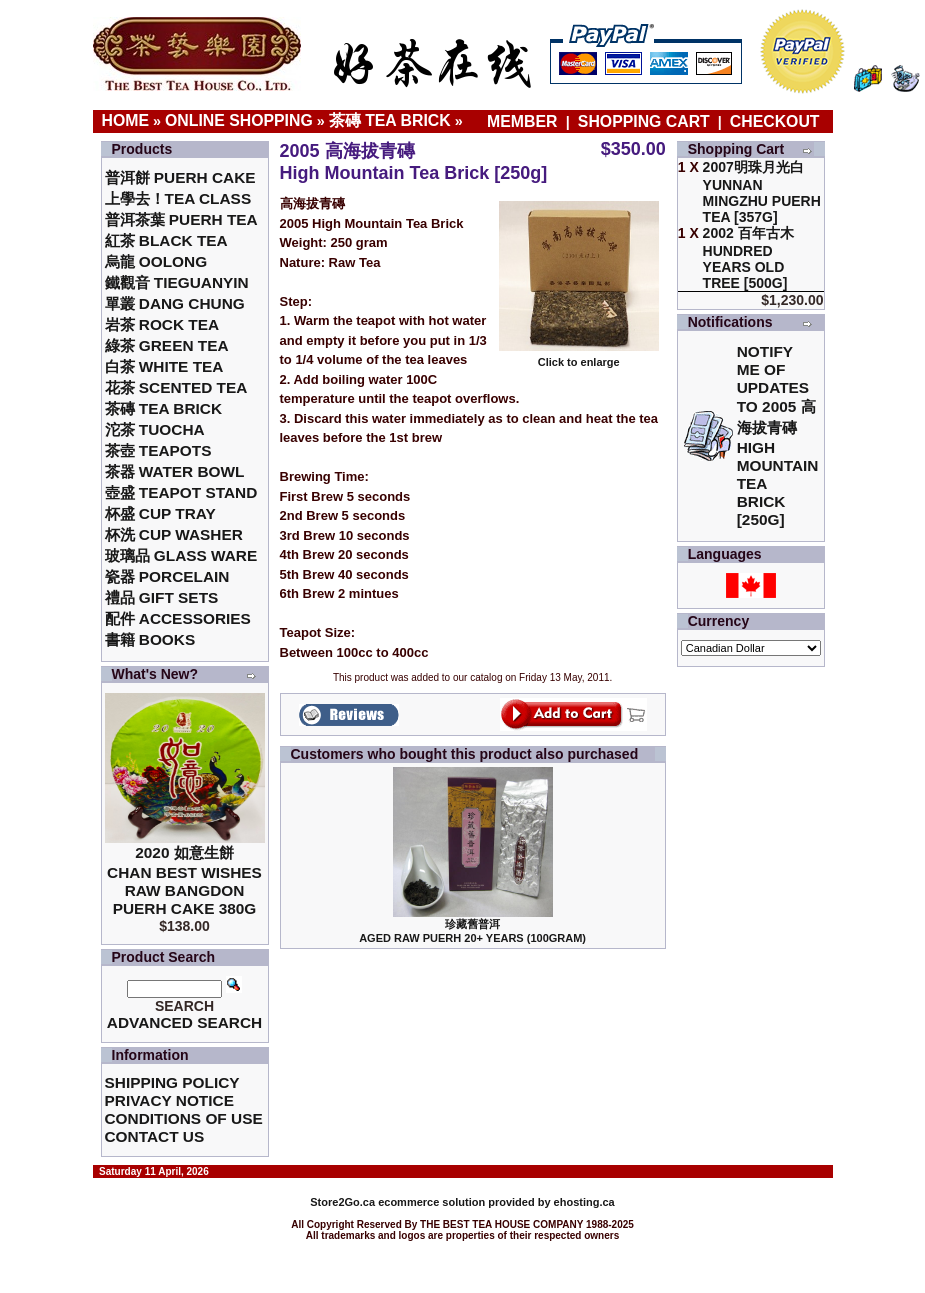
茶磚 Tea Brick (390, 120)
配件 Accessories (178, 618)
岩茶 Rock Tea (162, 324)
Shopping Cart (644, 121)
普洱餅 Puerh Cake (180, 177)
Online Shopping (239, 120)
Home (126, 120)
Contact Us (155, 1136)
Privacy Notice (169, 1100)
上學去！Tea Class (178, 198)
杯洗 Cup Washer (174, 534)
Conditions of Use (184, 1118)
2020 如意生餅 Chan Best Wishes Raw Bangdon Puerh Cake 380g (184, 880)
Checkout (775, 121)
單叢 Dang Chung (175, 303)
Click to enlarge (579, 357)
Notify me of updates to (778, 435)
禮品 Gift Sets (162, 597)
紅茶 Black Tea (166, 240)
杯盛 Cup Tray (160, 513)
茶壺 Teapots (158, 450)
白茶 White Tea (164, 366)
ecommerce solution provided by (431, 1202)
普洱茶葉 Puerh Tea (181, 219)
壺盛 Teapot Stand (181, 492)
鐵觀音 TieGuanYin (177, 282)
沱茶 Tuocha (155, 429)
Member (524, 121)
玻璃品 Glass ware (181, 555)
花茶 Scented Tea (176, 387)
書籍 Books (150, 639)
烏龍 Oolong (156, 261)
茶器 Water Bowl (175, 471)
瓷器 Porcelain (167, 576)
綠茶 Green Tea (167, 345)
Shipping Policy (172, 1082)
